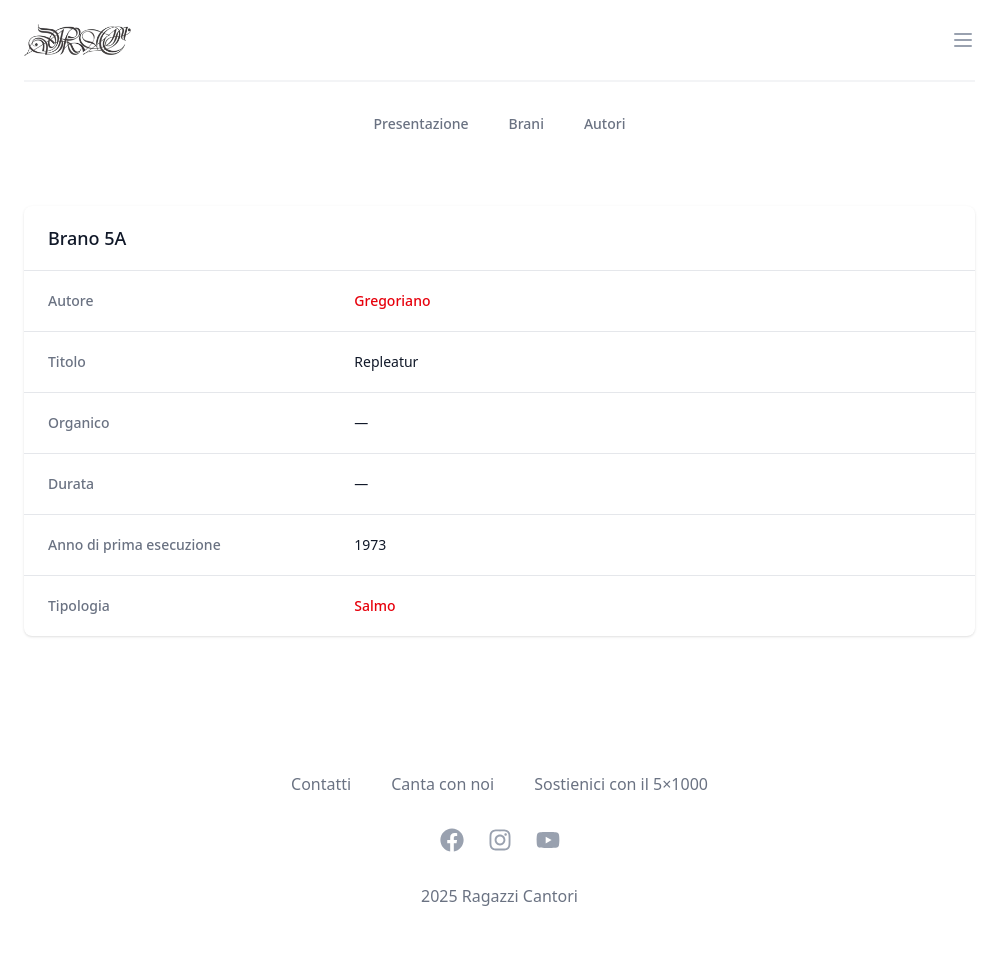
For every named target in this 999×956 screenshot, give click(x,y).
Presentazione (421, 123)
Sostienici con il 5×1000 (621, 784)
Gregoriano (392, 300)
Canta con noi (442, 784)
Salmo (374, 605)
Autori (605, 123)
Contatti (321, 784)
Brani (526, 123)
